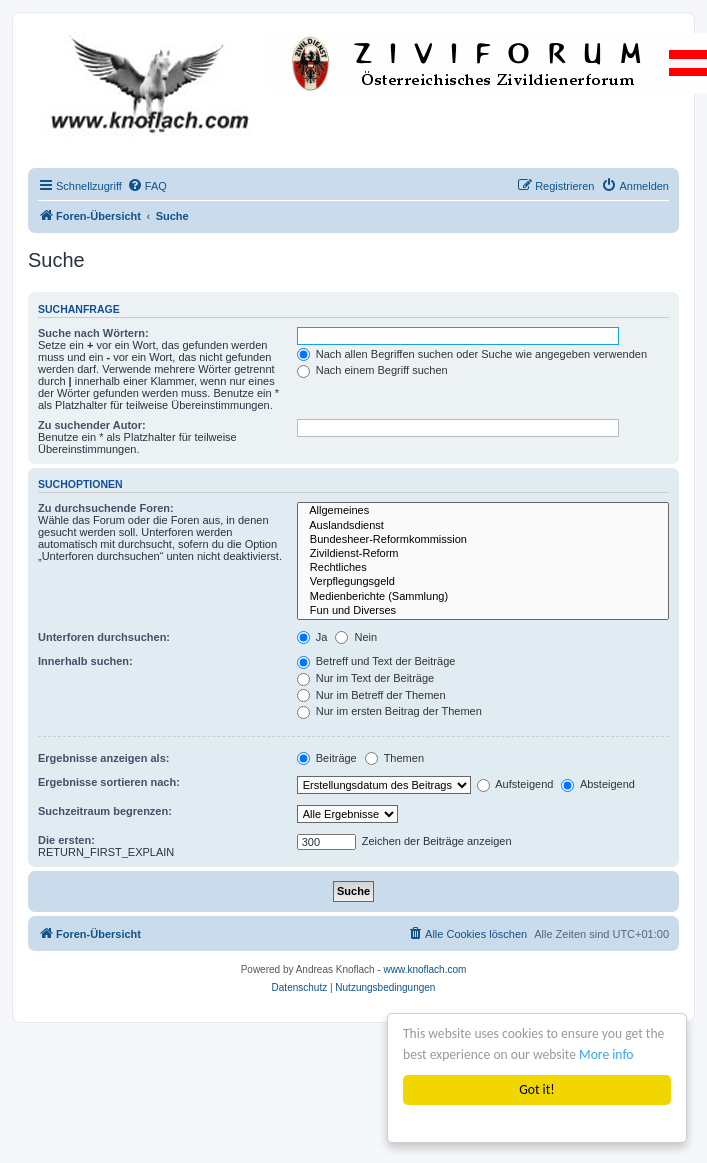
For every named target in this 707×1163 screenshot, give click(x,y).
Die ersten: (66, 840)
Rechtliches (483, 568)
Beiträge (327, 758)
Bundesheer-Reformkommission (483, 540)
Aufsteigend (515, 784)
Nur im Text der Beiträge (365, 678)
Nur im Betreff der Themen (371, 695)
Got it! (536, 1089)
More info (606, 1054)
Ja (312, 637)
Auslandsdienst (483, 526)
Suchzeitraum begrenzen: (105, 811)
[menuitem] (147, 186)
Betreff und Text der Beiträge (376, 661)
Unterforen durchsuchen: (104, 637)
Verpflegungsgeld (483, 582)
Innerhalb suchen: (85, 661)
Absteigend (598, 784)
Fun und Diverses (483, 611)
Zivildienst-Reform (483, 554)
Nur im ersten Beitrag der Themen (389, 711)
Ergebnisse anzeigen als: (103, 758)
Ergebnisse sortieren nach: (109, 782)
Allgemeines (483, 511)
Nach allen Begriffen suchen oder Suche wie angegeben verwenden (472, 354)
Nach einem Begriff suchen (372, 370)
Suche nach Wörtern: (93, 333)
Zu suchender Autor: (92, 425)
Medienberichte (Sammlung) (483, 597)
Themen (394, 758)
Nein (356, 637)
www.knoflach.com (425, 969)
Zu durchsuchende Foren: (106, 508)
